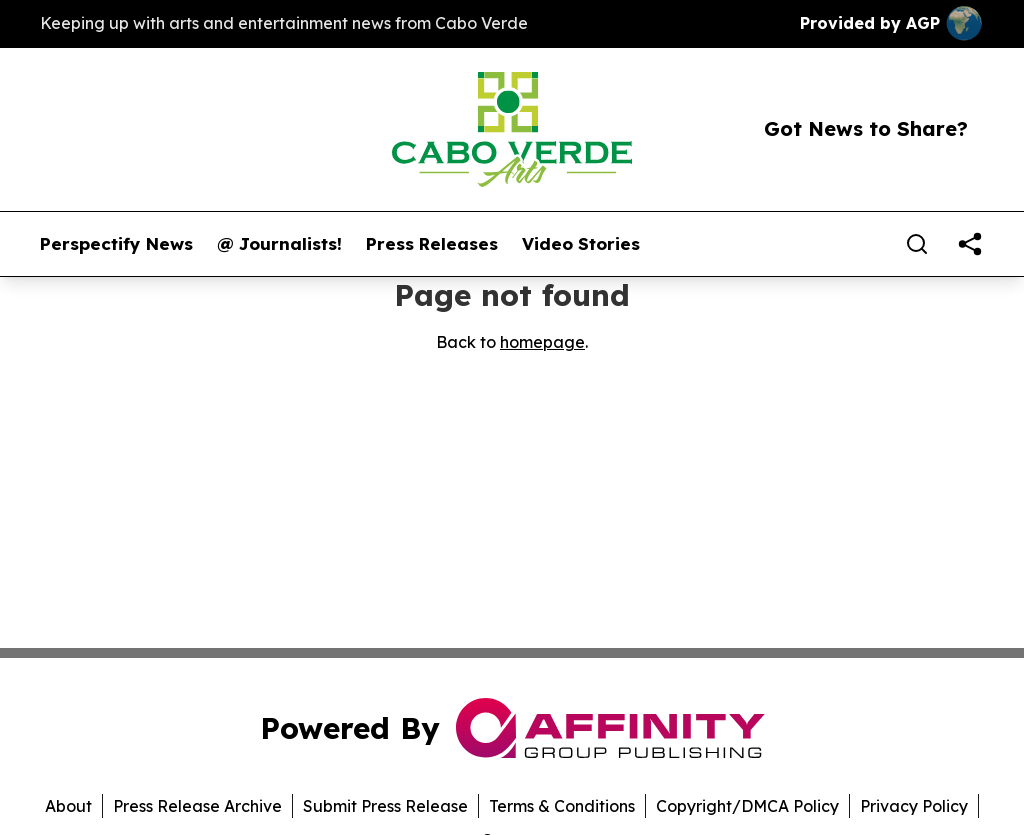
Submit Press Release (385, 806)
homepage (542, 342)
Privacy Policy (914, 806)
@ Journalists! (279, 244)
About (68, 806)
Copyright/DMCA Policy (747, 806)
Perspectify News (116, 244)
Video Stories (581, 244)
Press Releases (432, 244)
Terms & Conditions (562, 806)
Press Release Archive (197, 806)
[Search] (917, 244)
